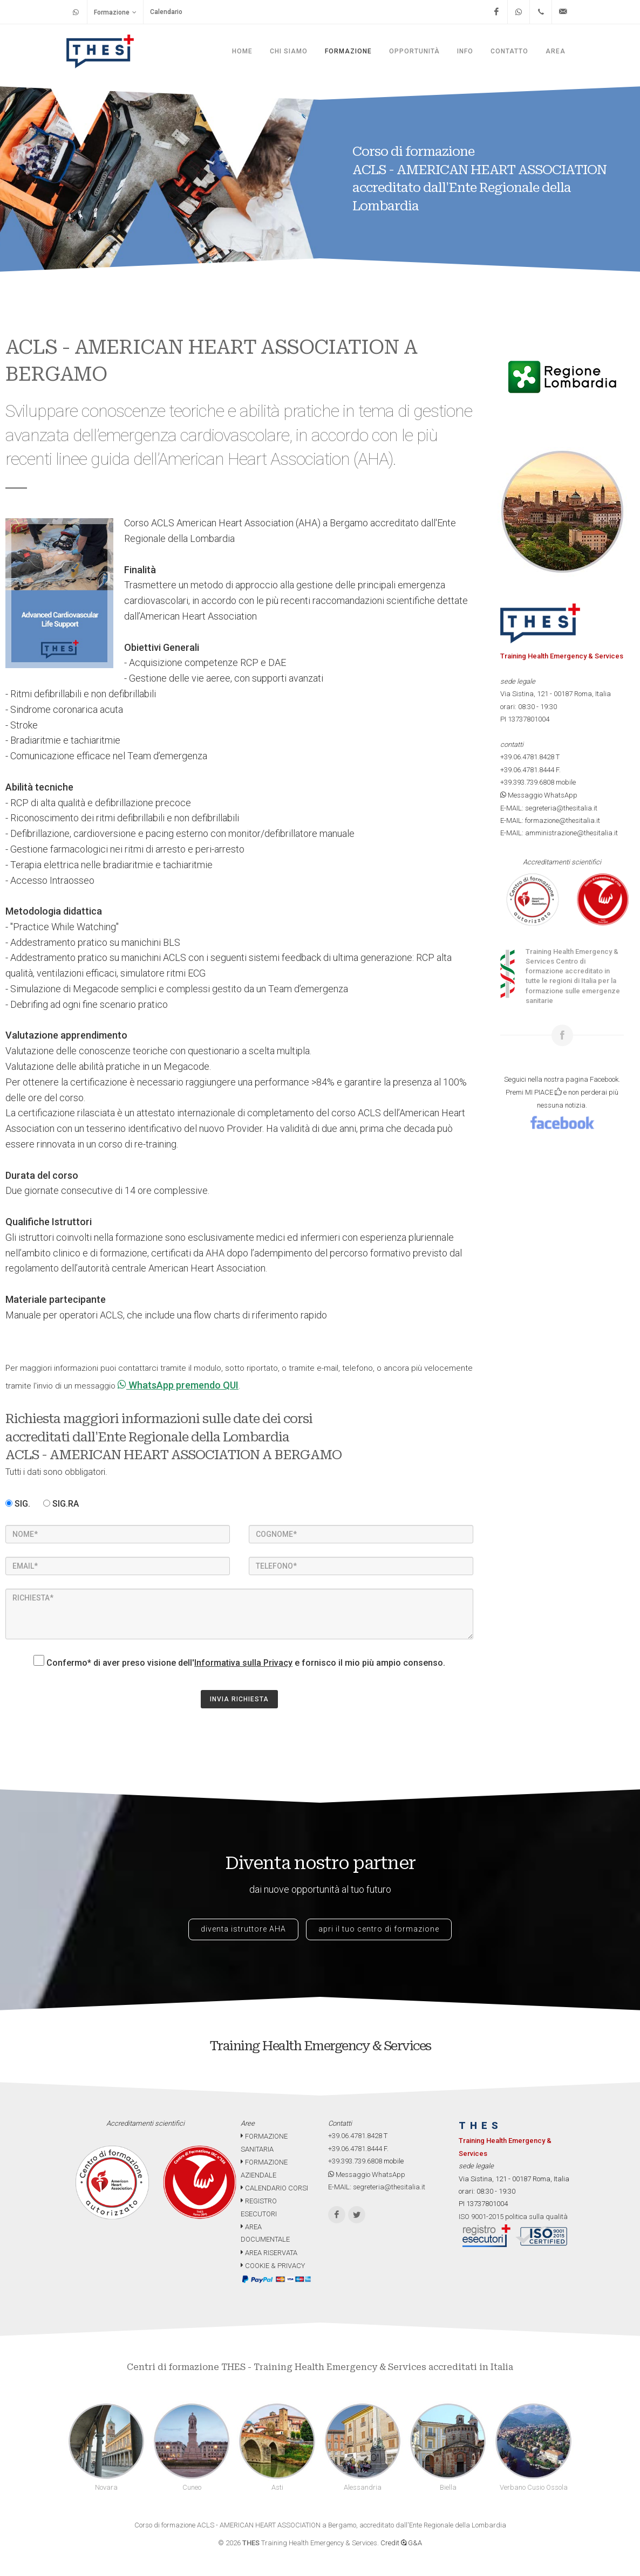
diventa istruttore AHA (243, 1929)
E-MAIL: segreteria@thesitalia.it (548, 808)
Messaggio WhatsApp (538, 795)
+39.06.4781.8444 (527, 770)
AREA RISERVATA (269, 2253)
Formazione (115, 12)
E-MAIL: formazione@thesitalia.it (550, 820)
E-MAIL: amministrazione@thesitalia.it (559, 833)
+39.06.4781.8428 (527, 757)
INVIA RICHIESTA (239, 1699)
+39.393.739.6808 (527, 782)
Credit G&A (401, 2543)
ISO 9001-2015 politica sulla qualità (513, 2217)
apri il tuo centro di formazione (378, 1929)
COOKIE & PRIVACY (273, 2266)
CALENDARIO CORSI (274, 2188)
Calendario (166, 12)
